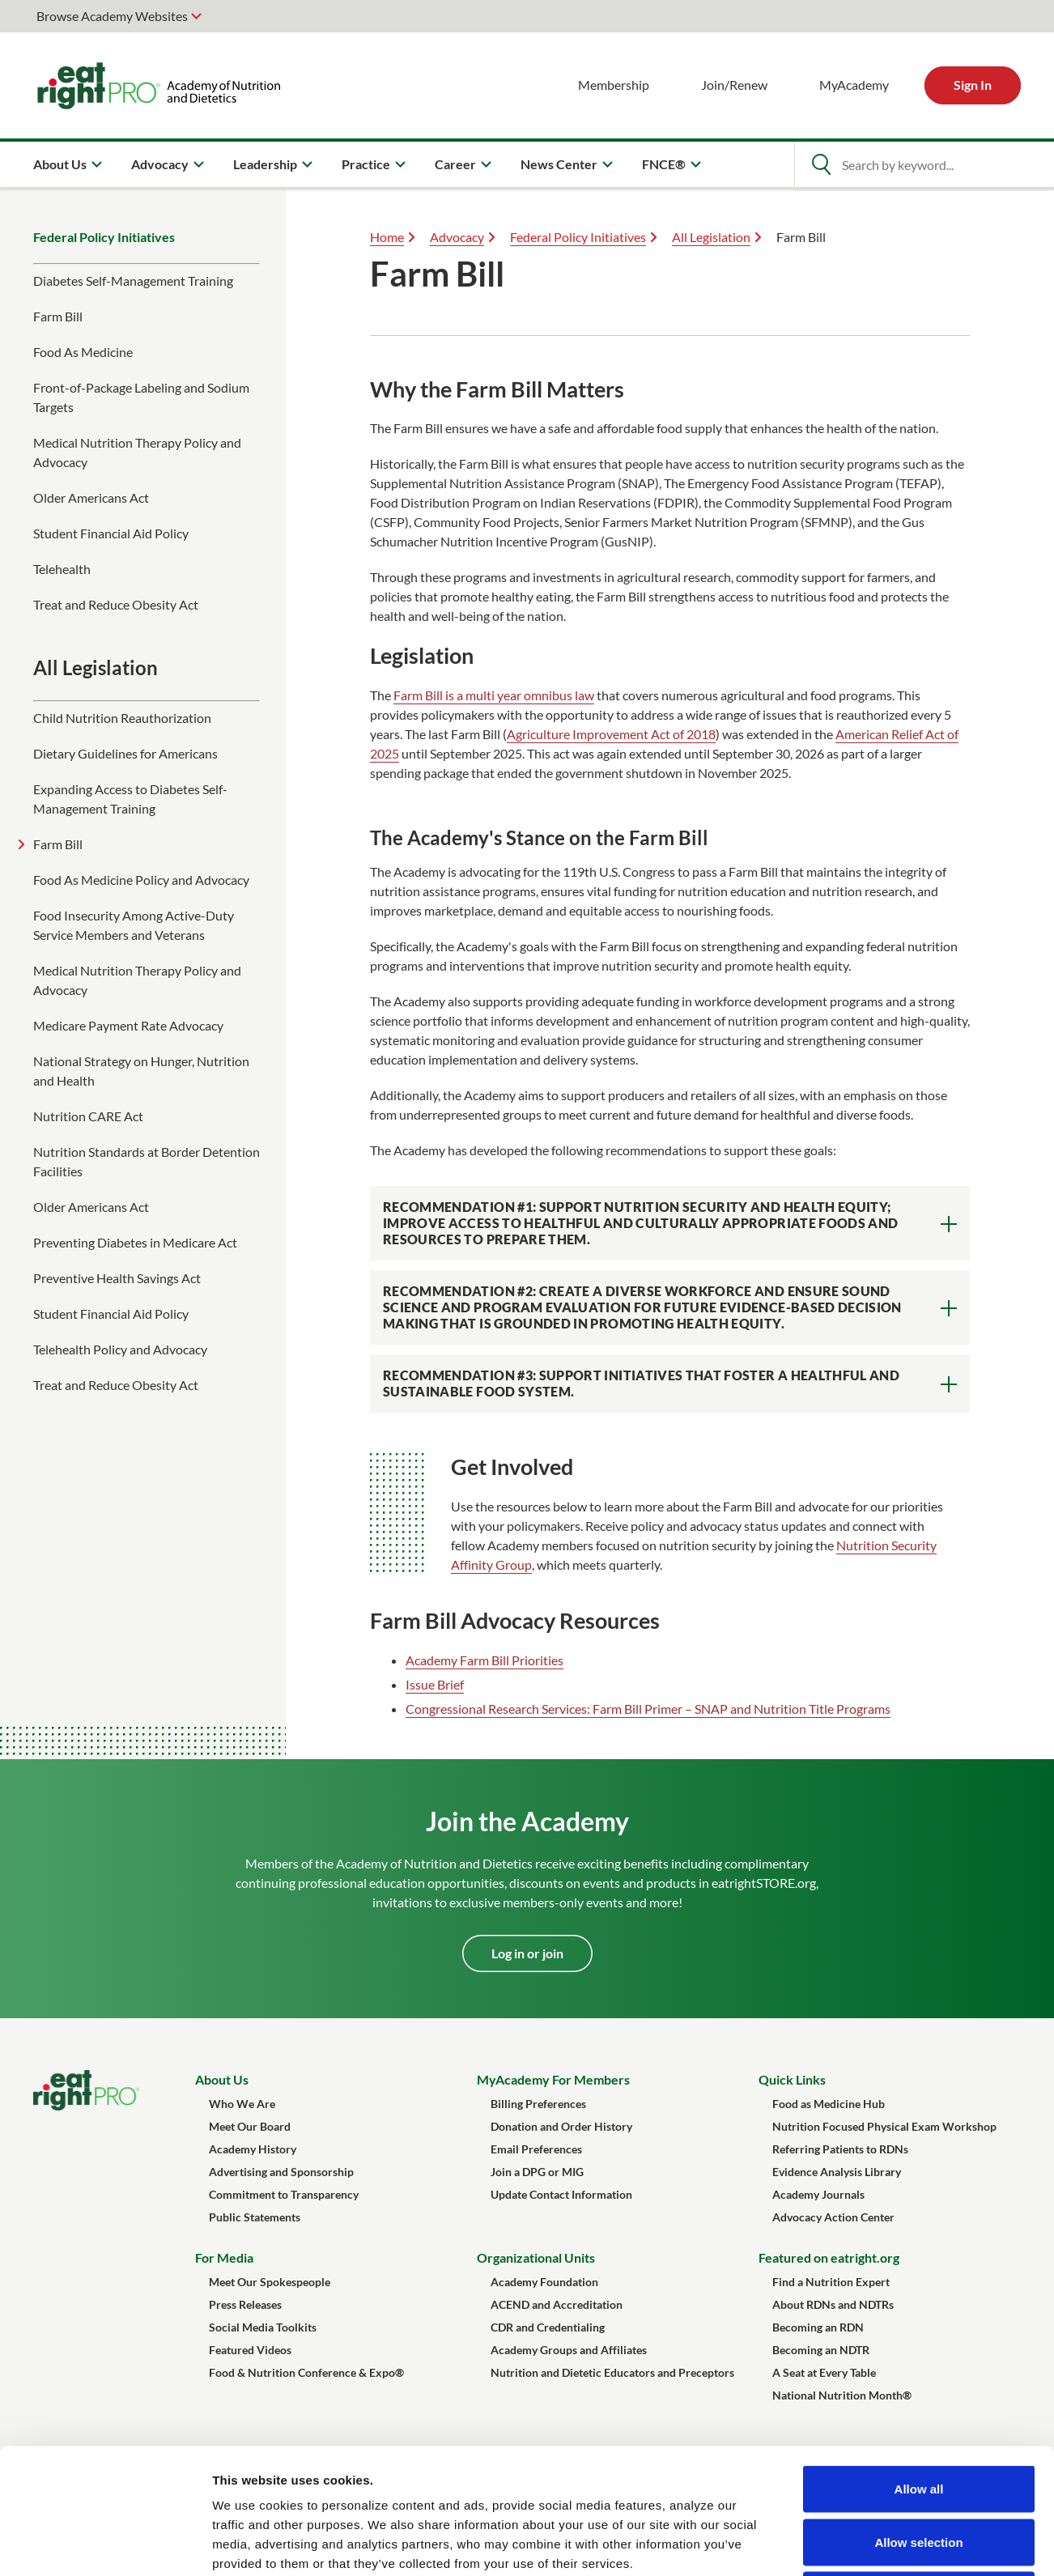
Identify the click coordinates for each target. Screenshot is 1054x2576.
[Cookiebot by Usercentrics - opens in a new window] (105, 2544)
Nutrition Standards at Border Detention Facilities (146, 1161)
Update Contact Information (561, 2194)
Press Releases (245, 2304)
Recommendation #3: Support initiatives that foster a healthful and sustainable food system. (641, 1383)
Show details (849, 2544)
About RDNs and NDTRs (833, 2304)
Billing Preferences (538, 2104)
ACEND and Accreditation (556, 2304)
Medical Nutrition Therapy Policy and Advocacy (137, 452)
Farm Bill (58, 316)
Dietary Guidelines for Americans (125, 753)
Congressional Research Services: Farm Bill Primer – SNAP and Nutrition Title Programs (648, 1708)
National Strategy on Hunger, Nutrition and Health (141, 1070)
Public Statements (254, 2217)
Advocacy (457, 236)
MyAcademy (854, 84)
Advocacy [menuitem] (160, 164)
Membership (613, 84)
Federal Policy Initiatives (104, 236)
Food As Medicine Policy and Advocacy (141, 879)
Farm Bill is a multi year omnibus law (493, 695)
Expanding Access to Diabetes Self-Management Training (130, 798)
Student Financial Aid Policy (111, 533)
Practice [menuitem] (366, 164)
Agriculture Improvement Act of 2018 (611, 734)
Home (387, 236)
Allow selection (918, 2417)
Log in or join (527, 1953)
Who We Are (242, 2104)
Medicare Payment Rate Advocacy (128, 1025)
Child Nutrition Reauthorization (122, 717)
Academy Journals (818, 2194)
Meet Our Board (249, 2126)
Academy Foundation (544, 2282)
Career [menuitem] (455, 164)
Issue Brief (435, 1684)
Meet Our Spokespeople (269, 2282)
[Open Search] (821, 164)
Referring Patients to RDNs (840, 2149)
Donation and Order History (561, 2126)
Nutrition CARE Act (88, 1116)
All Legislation (711, 236)
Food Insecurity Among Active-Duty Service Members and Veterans (133, 925)
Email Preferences (536, 2149)
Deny (919, 2469)
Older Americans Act (91, 497)
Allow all (919, 2363)
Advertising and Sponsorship (281, 2172)
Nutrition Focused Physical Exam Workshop (884, 2126)
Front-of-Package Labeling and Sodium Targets (141, 397)
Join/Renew (734, 84)
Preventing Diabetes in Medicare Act (135, 1242)
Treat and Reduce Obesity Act (115, 604)
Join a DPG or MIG (537, 2172)
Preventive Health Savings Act (117, 1278)
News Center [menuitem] (559, 164)
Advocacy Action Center (833, 2217)
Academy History (252, 2149)
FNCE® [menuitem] (664, 164)
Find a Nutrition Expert (831, 2282)
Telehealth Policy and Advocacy (120, 1349)
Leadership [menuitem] (265, 164)
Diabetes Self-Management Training (133, 280)
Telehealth (62, 568)
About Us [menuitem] (60, 164)
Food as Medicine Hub (828, 2104)
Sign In (973, 84)
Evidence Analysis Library (836, 2172)
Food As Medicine (83, 351)
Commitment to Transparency (283, 2194)
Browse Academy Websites (112, 15)
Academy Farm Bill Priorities (484, 1660)
